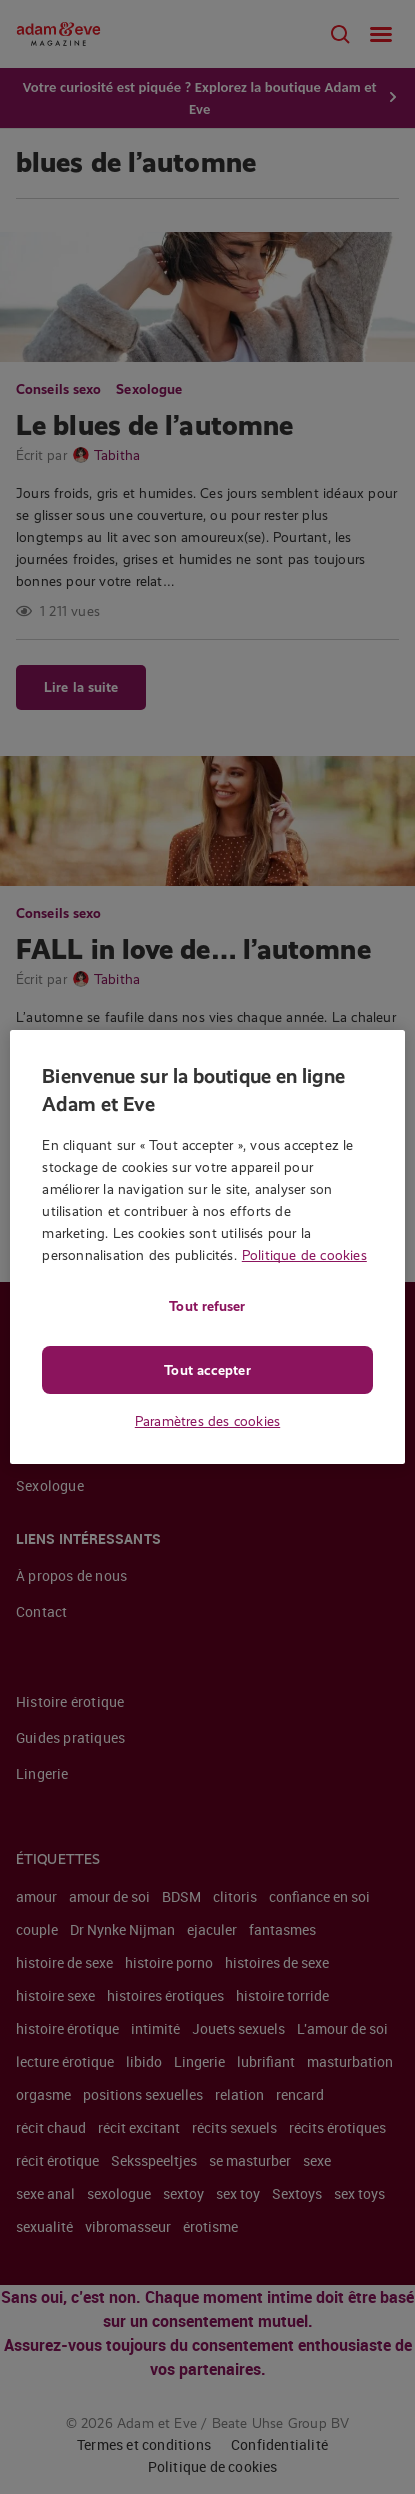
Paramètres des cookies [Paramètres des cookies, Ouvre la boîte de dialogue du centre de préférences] (207, 1421)
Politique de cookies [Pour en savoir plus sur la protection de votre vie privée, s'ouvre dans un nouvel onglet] (304, 1255)
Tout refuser (207, 1306)
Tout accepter (207, 1370)
